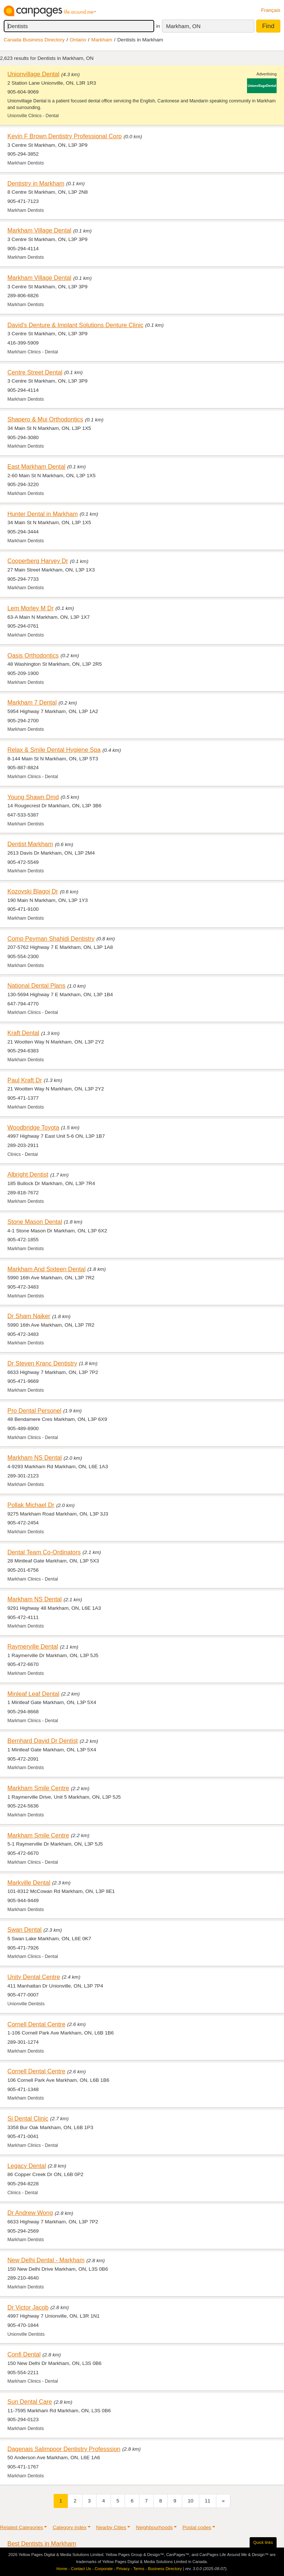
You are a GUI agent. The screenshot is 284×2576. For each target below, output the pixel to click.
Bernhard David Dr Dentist (42, 1740)
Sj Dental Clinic (27, 2118)
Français (270, 10)
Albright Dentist (27, 1174)
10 (190, 2501)
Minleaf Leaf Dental (33, 1693)
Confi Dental (24, 2354)
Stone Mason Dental (34, 1221)
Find (268, 26)
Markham (101, 40)
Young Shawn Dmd (33, 797)
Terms (138, 2568)
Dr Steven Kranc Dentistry (42, 1363)
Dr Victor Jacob (27, 2307)
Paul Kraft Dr (24, 1080)
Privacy (123, 2568)
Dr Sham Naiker (28, 1316)
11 (207, 2501)
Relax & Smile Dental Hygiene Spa (54, 749)
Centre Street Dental (34, 372)
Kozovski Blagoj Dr (32, 891)
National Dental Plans (36, 985)
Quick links (263, 2542)
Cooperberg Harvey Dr (37, 560)
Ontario (78, 40)
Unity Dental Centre (33, 1976)
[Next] (223, 2501)
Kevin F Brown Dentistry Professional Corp (64, 136)
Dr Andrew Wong (30, 2212)
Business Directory (165, 2568)
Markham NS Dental (34, 1457)
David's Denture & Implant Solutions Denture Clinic (75, 325)
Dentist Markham (30, 844)
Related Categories (21, 2527)
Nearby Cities (111, 2527)
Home (62, 2568)
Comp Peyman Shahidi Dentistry (51, 938)
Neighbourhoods (154, 2527)
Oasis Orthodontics (33, 655)
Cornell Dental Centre (36, 2024)
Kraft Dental (23, 1032)
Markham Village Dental (39, 230)
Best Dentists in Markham (41, 2543)
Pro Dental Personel (34, 1410)
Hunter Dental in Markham (42, 513)
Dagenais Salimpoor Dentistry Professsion (64, 2449)
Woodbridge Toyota (33, 1127)
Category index (69, 2527)
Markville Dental (28, 1882)
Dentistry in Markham (35, 183)
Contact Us (81, 2568)
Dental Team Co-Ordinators (44, 1552)
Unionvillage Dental (33, 74)
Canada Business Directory (34, 40)
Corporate (104, 2568)
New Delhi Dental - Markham (46, 2260)
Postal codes (196, 2527)
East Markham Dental (36, 466)
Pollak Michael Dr (30, 1504)
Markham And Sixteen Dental (46, 1269)
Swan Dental (24, 1929)
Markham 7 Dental (32, 702)
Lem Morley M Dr (30, 608)
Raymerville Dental (32, 1646)
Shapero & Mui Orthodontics (45, 419)
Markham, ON (183, 26)
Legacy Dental (26, 2165)
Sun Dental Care (29, 2401)
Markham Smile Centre (38, 1788)
